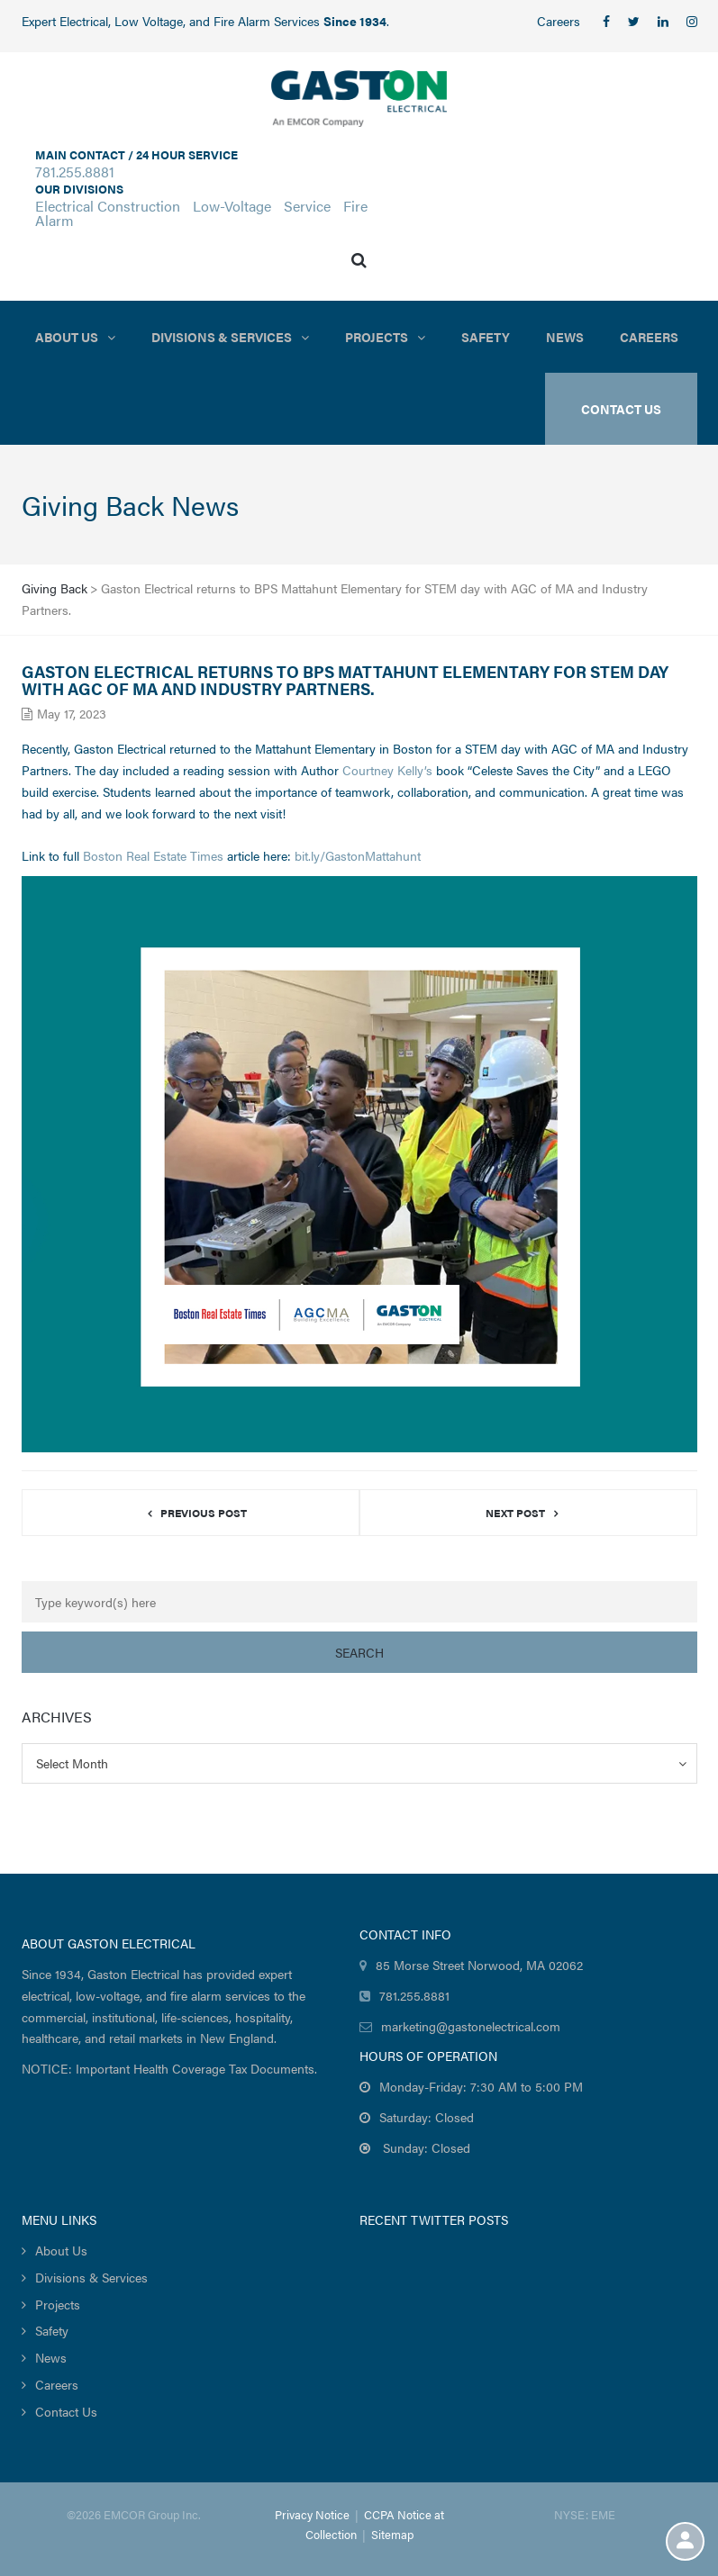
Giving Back (54, 588)
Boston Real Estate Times (153, 855)
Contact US (621, 409)
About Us (66, 337)
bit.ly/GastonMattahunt (358, 855)
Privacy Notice (312, 2514)
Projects (376, 337)
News (565, 337)
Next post (515, 1513)
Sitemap (392, 2534)
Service (307, 205)
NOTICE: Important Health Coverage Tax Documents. (169, 2068)
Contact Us (66, 2411)
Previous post (203, 1513)
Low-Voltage (232, 205)
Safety (485, 337)
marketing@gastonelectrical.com (470, 2026)
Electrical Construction (107, 205)
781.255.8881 (74, 171)
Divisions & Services (221, 337)
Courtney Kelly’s (387, 770)
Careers (558, 21)
